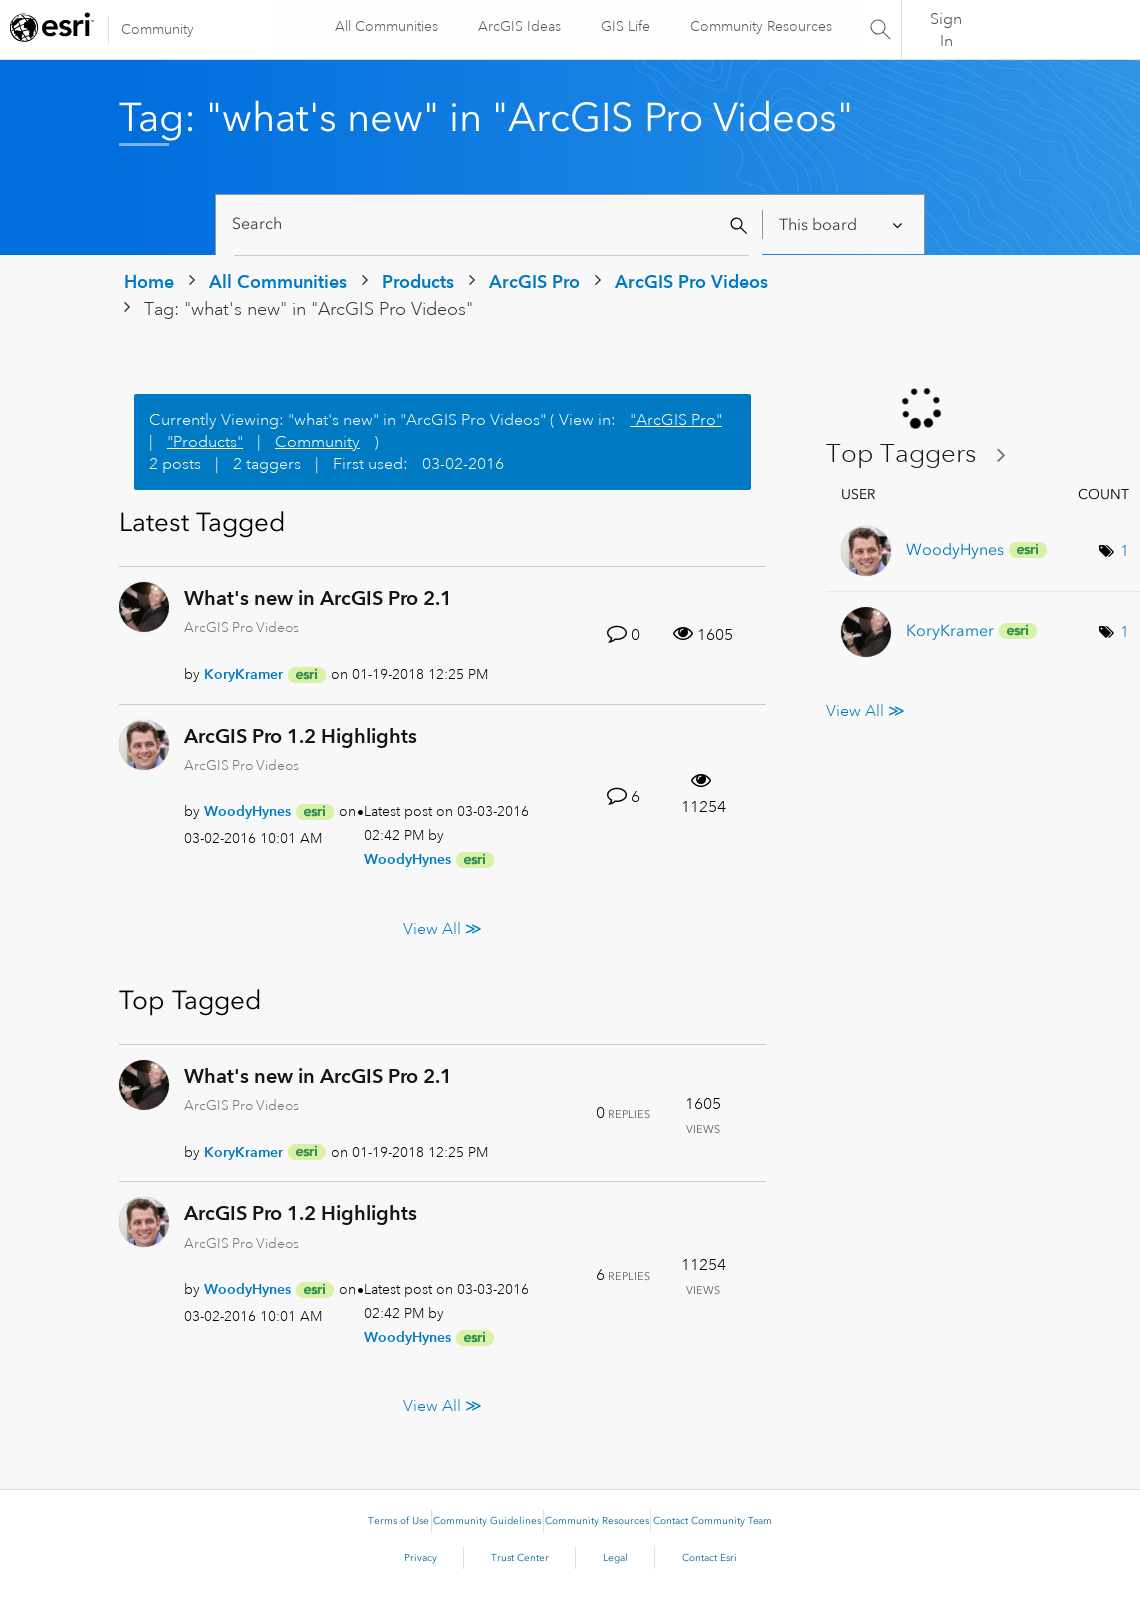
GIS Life (624, 26)
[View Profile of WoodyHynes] (247, 811)
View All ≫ (442, 928)
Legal (615, 1558)
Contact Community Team (712, 1521)
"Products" (205, 442)
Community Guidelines (487, 1521)
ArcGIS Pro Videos (691, 281)
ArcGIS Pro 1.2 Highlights (300, 736)
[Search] (491, 224)
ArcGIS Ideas (518, 26)
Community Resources (760, 26)
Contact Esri (709, 1558)
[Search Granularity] (842, 224)
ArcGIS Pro (534, 281)
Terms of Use (398, 1521)
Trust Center (520, 1558)
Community (157, 29)
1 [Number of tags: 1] (1124, 551)
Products (418, 281)
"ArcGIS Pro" (676, 420)
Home (149, 281)
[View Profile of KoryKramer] (243, 674)
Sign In (946, 30)
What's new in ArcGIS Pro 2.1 (318, 598)
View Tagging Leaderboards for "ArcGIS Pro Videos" (924, 454)
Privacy (420, 1558)
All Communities (385, 26)
